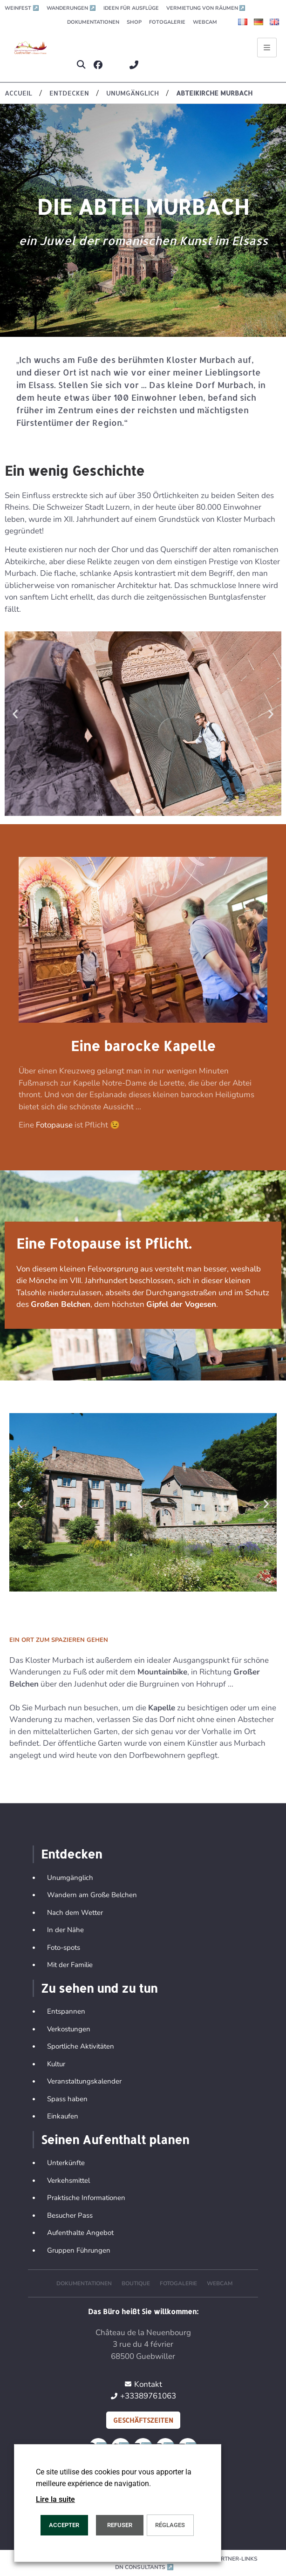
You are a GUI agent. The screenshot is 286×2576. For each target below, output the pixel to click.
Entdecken (71, 1853)
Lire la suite (55, 2499)
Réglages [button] (170, 2524)
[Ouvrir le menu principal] (267, 47)
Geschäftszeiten (143, 2420)
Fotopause (55, 1125)
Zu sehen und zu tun (99, 1988)
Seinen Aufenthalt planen (115, 2139)
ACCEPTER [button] (64, 2524)
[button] (81, 65)
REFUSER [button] (119, 2524)
